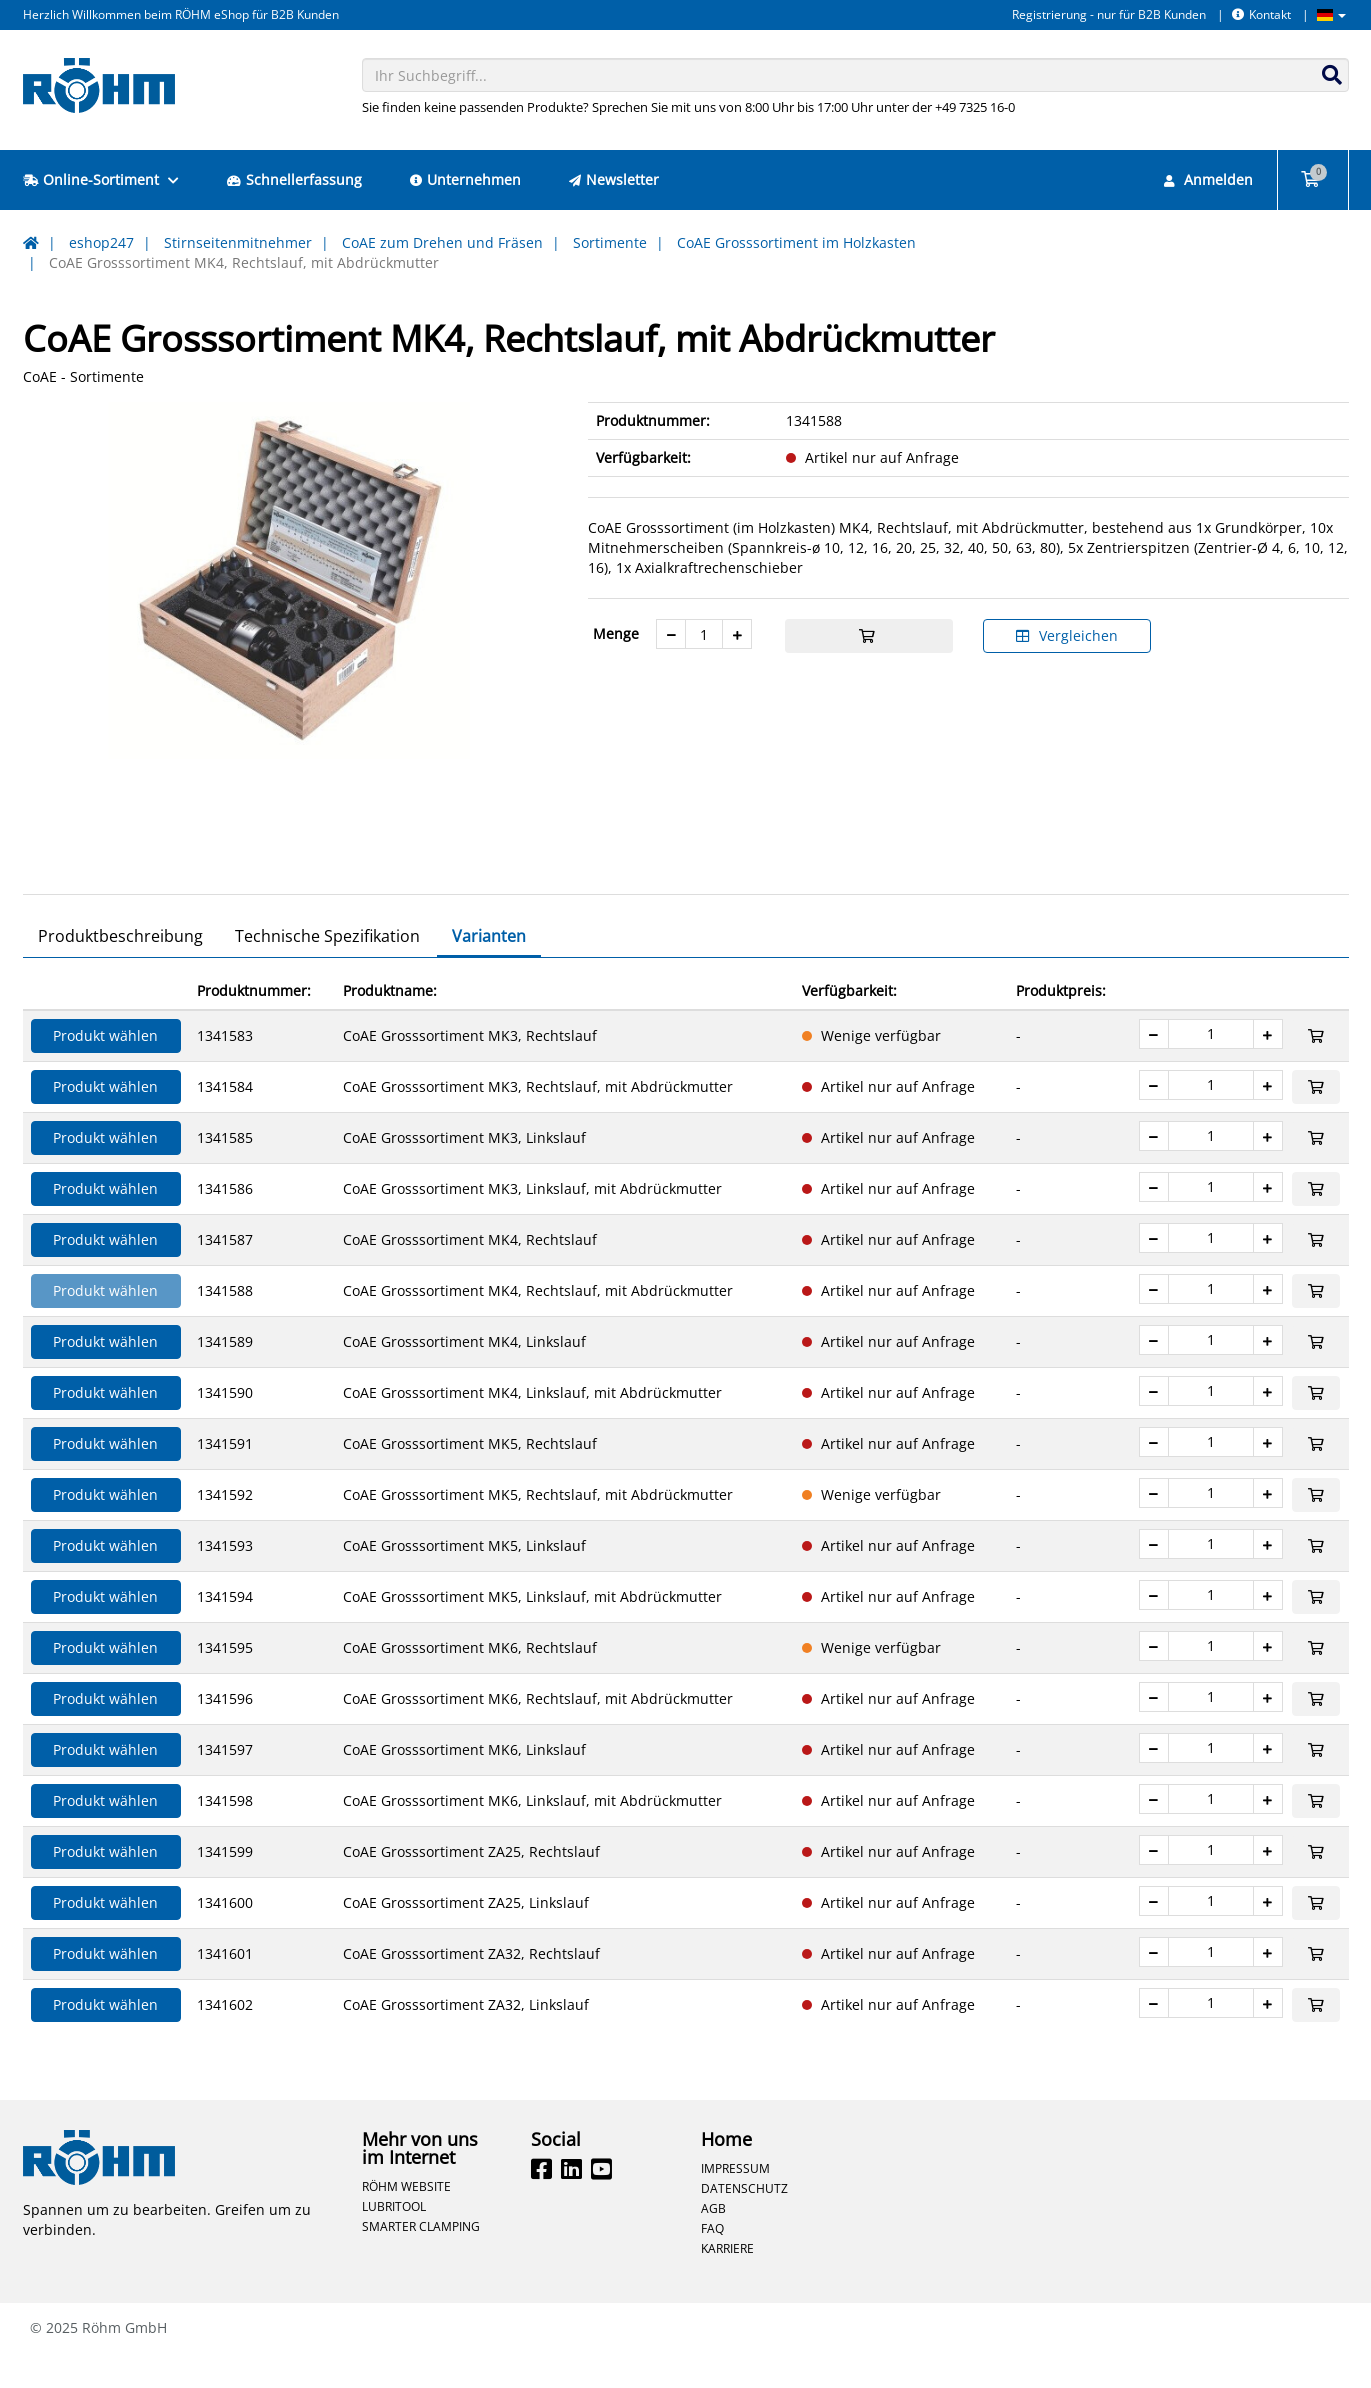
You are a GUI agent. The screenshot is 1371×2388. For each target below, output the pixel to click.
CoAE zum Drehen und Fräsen (442, 242)
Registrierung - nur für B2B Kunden (1109, 14)
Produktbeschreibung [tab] (120, 971)
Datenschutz (744, 2223)
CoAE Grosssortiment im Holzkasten (796, 242)
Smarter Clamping (421, 2261)
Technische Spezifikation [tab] (327, 971)
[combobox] (855, 75)
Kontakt (1261, 14)
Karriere (727, 2283)
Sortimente (610, 242)
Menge (616, 633)
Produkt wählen (105, 1070)
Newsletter (614, 179)
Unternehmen (465, 179)
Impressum (735, 2203)
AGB (713, 2243)
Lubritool (394, 2241)
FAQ (712, 2263)
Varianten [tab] (489, 971)
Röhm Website (406, 2221)
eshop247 (101, 242)
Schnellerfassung (294, 179)
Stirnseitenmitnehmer (238, 242)
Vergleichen (1067, 635)
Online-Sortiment (101, 179)
